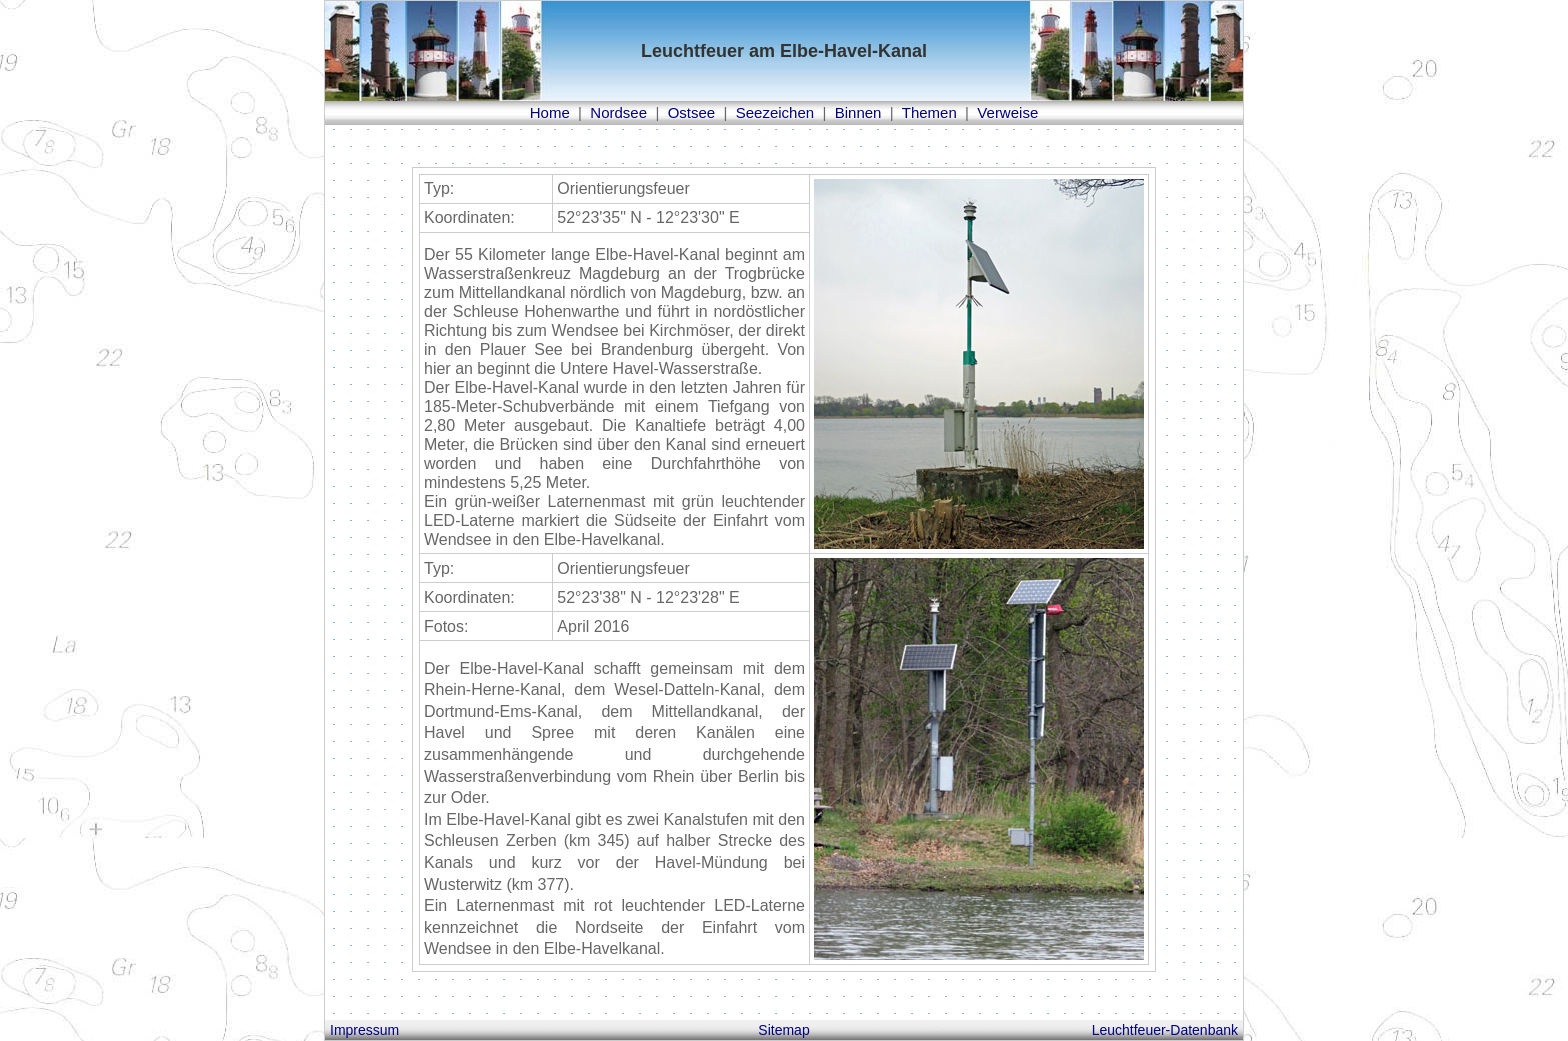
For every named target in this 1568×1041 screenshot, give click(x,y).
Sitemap (783, 1030)
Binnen (858, 112)
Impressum (364, 1030)
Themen (929, 112)
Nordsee (618, 112)
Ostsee (692, 112)
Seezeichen (775, 112)
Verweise (1007, 112)
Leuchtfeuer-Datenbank (1165, 1030)
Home (550, 112)
